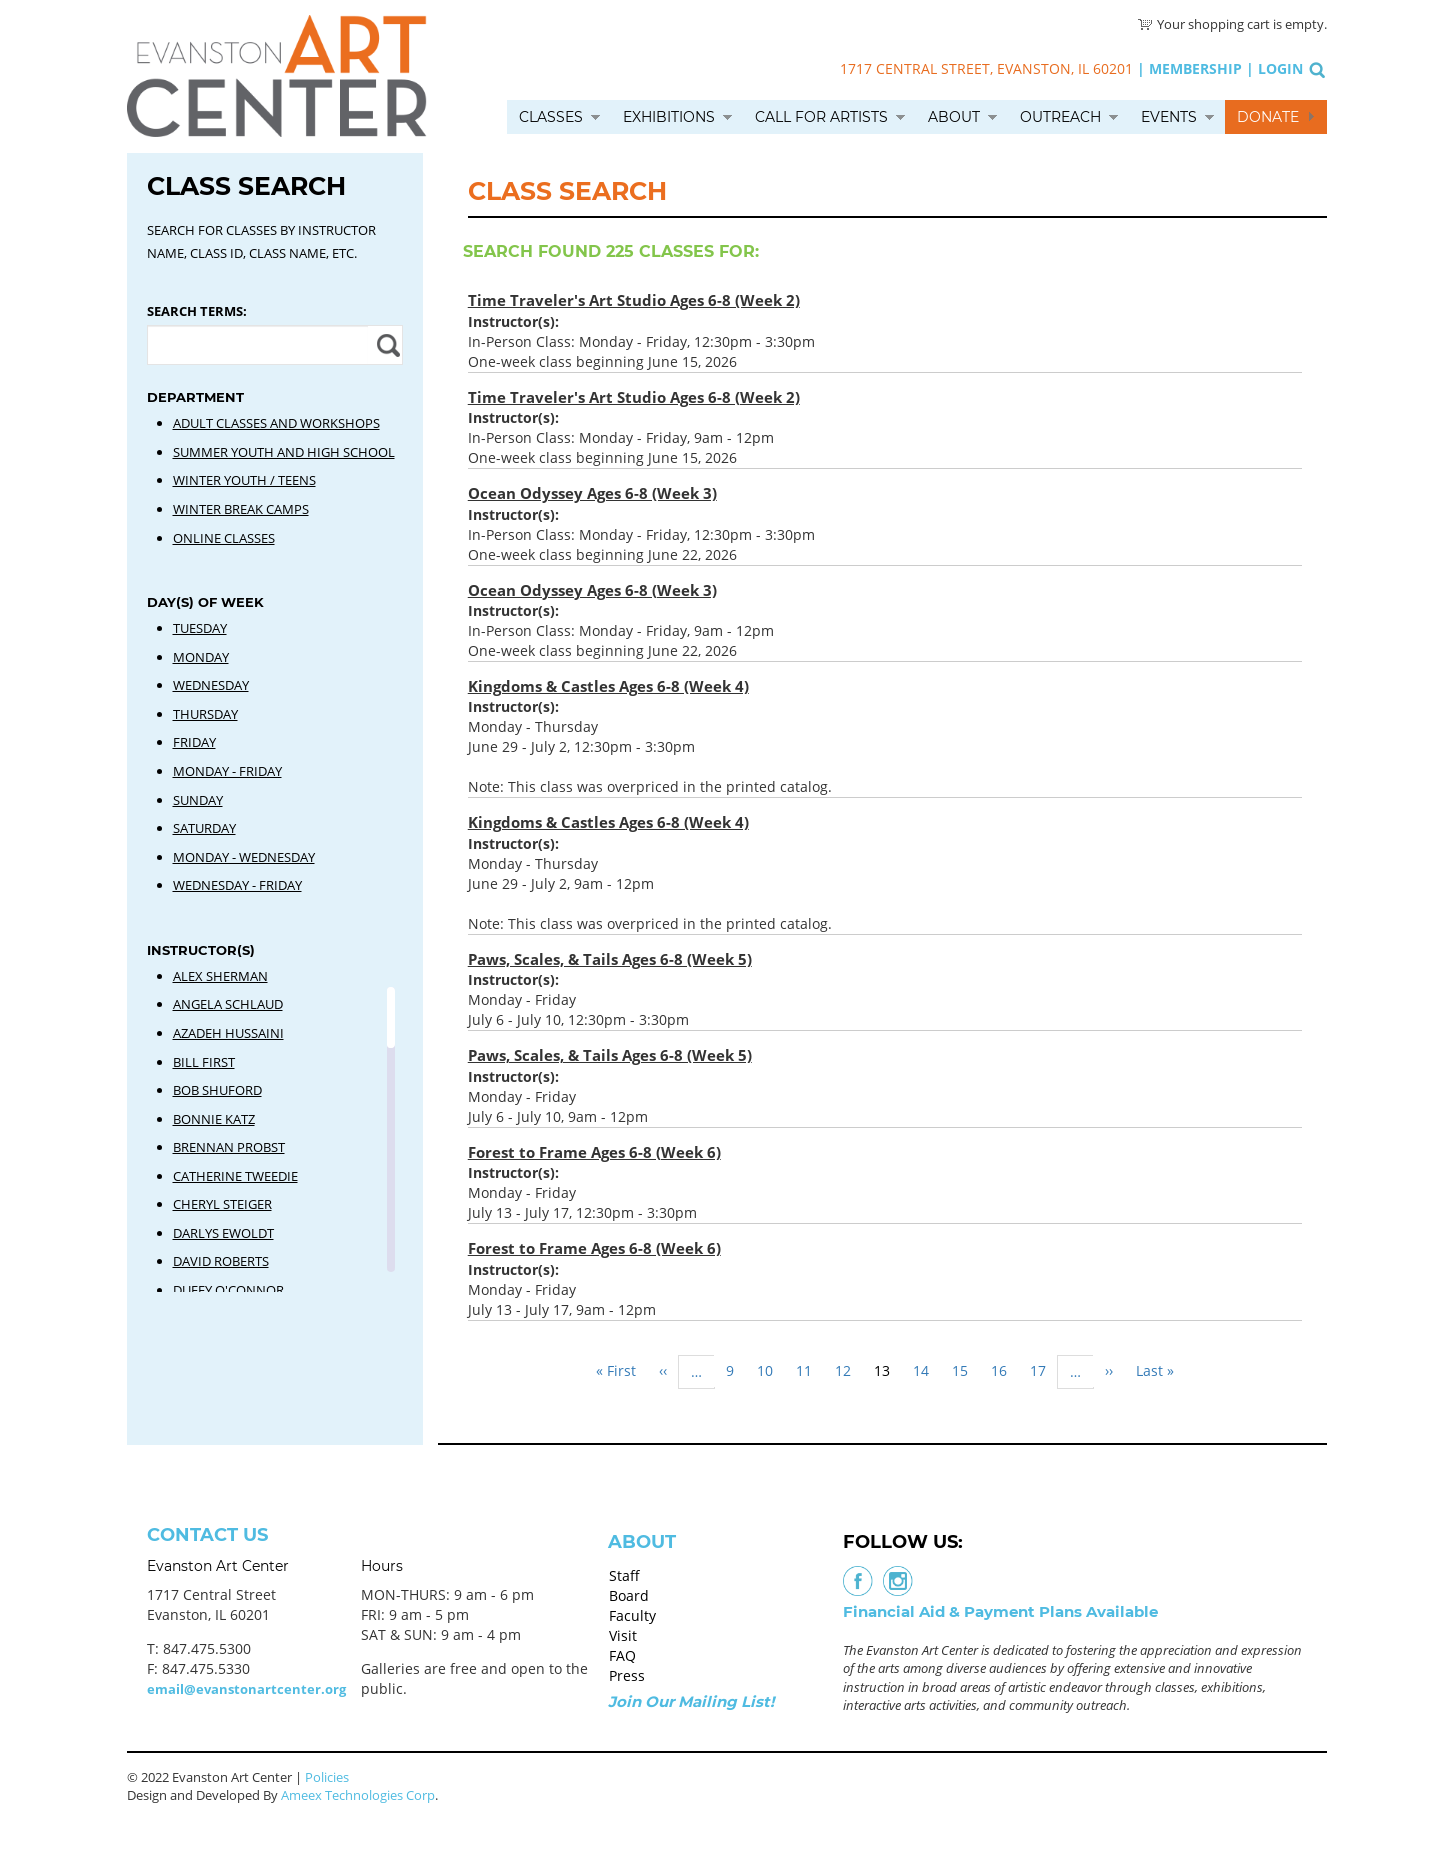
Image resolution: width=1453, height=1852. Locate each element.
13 (888, 1374)
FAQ (622, 1655)
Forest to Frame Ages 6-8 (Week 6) (594, 1152)
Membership (1195, 68)
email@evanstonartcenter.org (246, 1689)
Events (1169, 117)
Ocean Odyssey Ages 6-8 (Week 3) (592, 493)
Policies (327, 1777)
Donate (1268, 117)
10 (771, 1370)
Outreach (1060, 117)
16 (1005, 1370)
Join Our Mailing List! (691, 1701)
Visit (623, 1635)
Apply (385, 345)
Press (627, 1675)
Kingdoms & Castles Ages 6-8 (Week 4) (608, 686)
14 (927, 1370)
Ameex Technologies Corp (358, 1795)
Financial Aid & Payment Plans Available (1000, 1611)
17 (1044, 1370)
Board (629, 1595)
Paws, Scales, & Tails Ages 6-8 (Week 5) (610, 959)
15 (966, 1370)
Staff (624, 1575)
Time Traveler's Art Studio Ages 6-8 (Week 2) (634, 300)
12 (849, 1370)
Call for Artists (821, 117)
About (954, 117)
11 (810, 1370)
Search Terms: (197, 311)
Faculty (632, 1615)
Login (1280, 68)
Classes (551, 117)
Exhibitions (669, 117)
